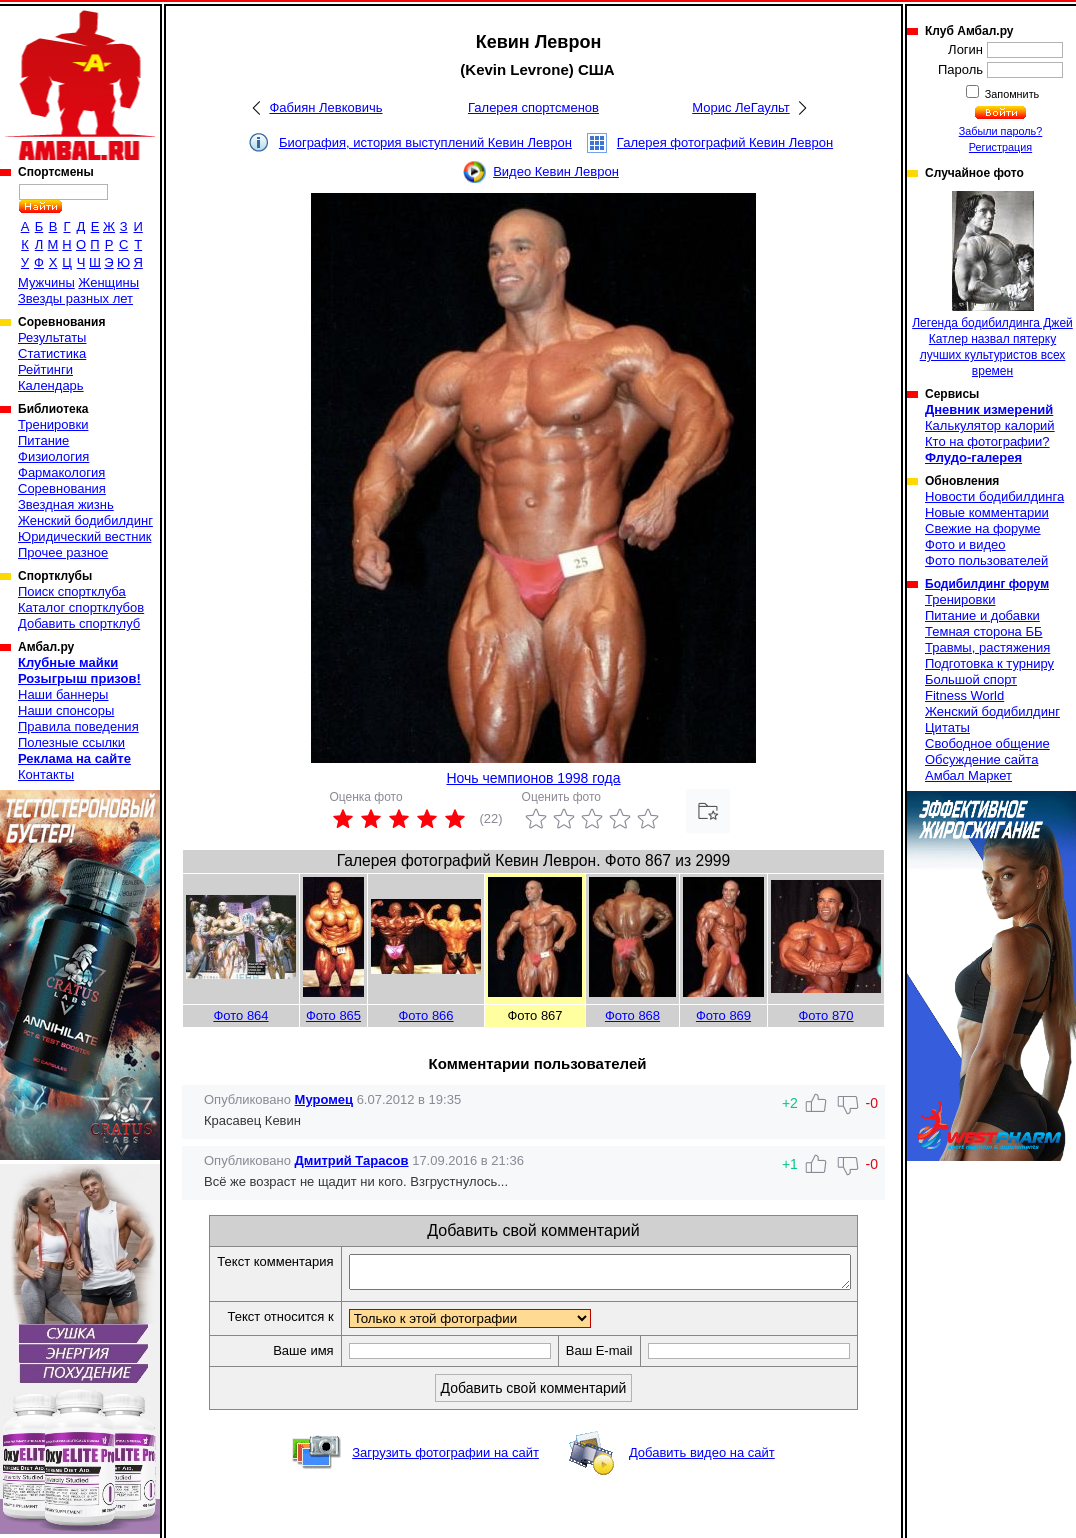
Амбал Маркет (968, 775)
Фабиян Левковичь (325, 107)
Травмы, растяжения (987, 647)
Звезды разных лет (75, 298)
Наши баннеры (63, 694)
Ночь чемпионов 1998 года (533, 778)
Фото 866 (425, 1015)
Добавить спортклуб (79, 623)
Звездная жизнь (66, 504)
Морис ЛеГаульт (740, 107)
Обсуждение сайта (981, 759)
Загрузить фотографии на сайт (445, 1458)
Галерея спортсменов (533, 107)
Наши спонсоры (66, 710)
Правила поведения (78, 726)
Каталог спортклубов (81, 607)
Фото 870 (825, 1015)
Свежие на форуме (983, 528)
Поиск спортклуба (72, 591)
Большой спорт (971, 679)
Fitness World (964, 695)
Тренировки (53, 424)
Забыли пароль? (1001, 131)
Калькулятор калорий (990, 425)
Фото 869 (723, 1015)
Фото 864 (240, 1015)
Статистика (52, 353)
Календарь (51, 385)
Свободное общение (987, 743)
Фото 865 (333, 1015)
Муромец (324, 1099)
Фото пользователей (986, 560)
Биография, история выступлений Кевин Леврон (425, 142)
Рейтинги (45, 369)
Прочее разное (63, 552)
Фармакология (61, 472)
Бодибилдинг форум (987, 584)
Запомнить (1011, 94)
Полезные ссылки (71, 742)
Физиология (53, 456)
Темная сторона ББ (984, 631)
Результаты (52, 337)
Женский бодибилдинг (85, 520)
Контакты (46, 774)
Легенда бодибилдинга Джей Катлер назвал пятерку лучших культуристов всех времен (992, 284)
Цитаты (947, 727)
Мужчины (46, 282)
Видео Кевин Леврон (556, 171)
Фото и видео (965, 544)
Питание (43, 440)
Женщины (108, 282)
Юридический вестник (84, 536)
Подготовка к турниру (989, 663)
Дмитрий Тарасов (352, 1160)
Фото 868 (632, 1015)
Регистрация (1000, 147)
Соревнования (62, 488)
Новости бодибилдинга (994, 496)
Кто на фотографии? (987, 441)
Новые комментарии (987, 512)
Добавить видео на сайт (702, 1458)
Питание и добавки (982, 615)
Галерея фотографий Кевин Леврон (725, 142)
